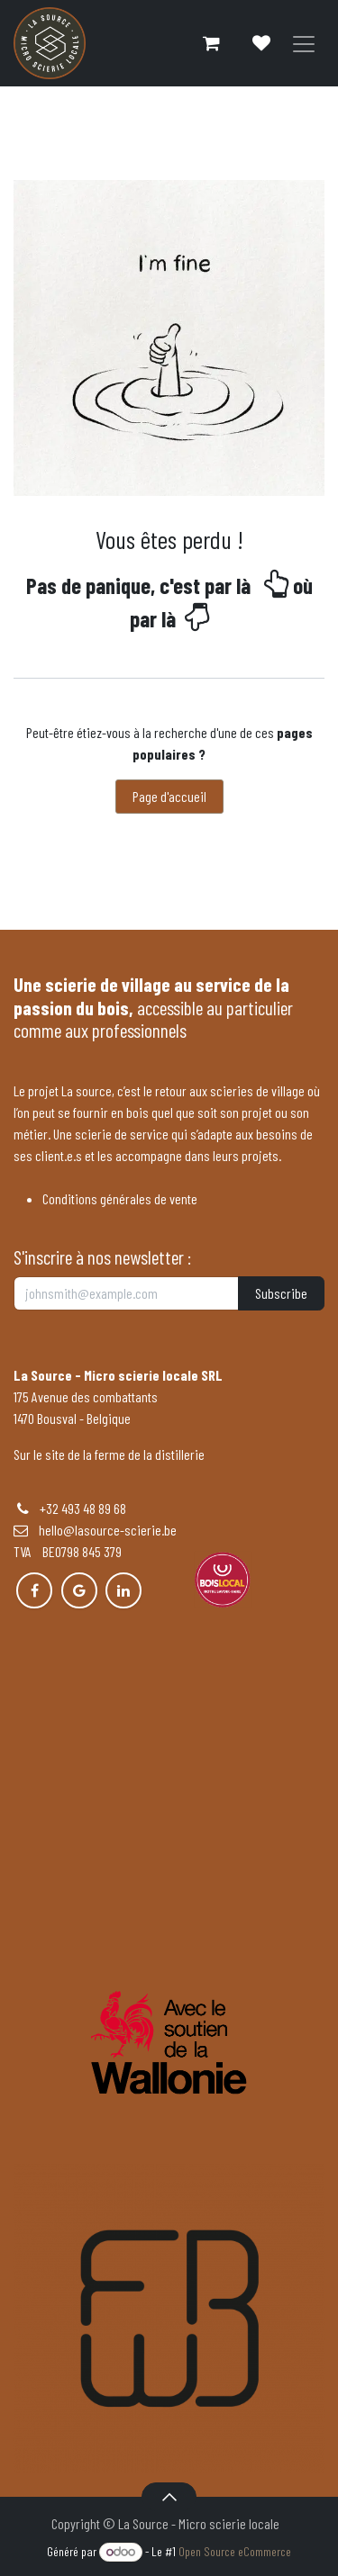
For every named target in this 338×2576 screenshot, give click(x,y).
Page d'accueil (169, 796)
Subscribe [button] (281, 1293)
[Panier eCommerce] (211, 43)
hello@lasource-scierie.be (95, 1529)
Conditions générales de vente (119, 1198)
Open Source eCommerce (234, 2551)
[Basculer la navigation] (303, 44)
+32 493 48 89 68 (83, 1508)
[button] (169, 2496)
